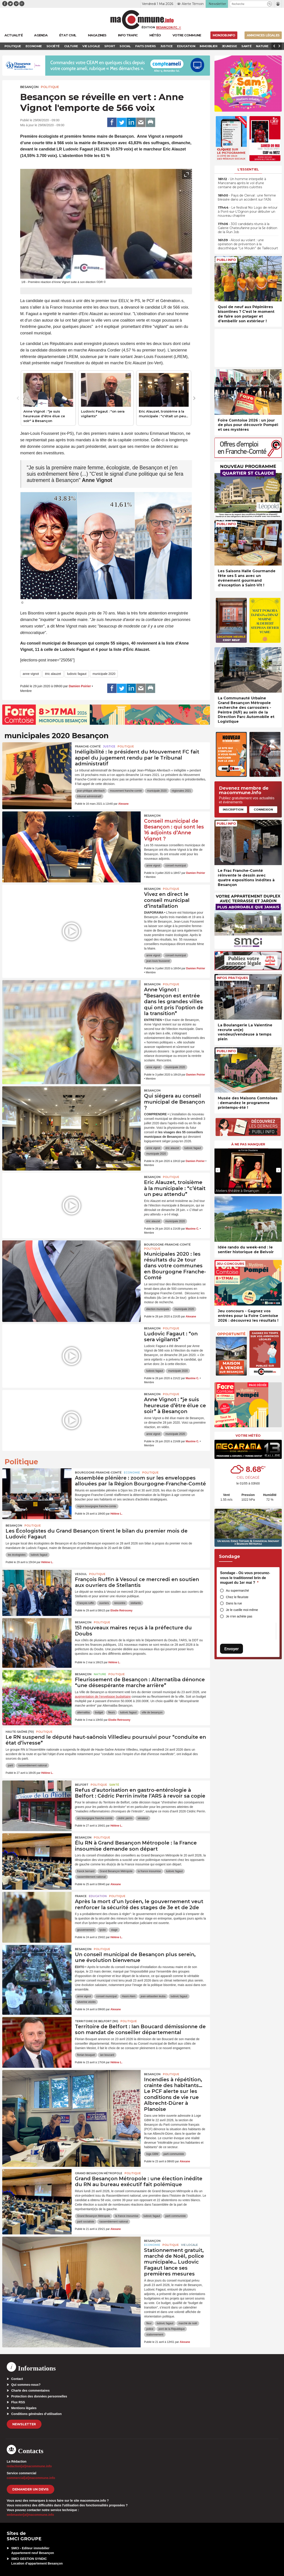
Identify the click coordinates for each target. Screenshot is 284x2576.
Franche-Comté (88, 746)
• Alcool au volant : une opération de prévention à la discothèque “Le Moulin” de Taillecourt (248, 244)
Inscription (233, 809)
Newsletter (24, 2424)
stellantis (136, 1603)
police (149, 2329)
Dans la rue (234, 1603)
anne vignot (31, 674)
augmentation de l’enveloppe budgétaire (103, 1696)
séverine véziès (86, 2002)
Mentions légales (24, 2408)
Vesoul (81, 1574)
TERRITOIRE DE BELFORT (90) (96, 2021)
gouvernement (85, 1929)
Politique (50, 87)
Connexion (263, 809)
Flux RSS (18, 2402)
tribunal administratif (89, 796)
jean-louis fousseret (158, 961)
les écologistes (17, 1554)
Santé (114, 1784)
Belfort (81, 1784)
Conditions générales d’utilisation (36, 2414)
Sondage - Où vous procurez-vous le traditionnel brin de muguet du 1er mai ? (245, 1577)
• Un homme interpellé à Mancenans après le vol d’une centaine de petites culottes (242, 183)
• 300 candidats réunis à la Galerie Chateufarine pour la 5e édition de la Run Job (247, 228)
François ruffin (85, 1603)
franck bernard (85, 1871)
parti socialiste (85, 2221)
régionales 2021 (181, 790)
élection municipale (157, 1309)
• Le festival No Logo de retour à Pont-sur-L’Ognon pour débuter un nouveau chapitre (247, 211)
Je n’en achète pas (239, 1616)
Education (98, 1896)
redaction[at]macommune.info (29, 2466)
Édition (148, 27)
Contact (17, 2379)
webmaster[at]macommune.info (30, 2514)
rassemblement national (32, 1765)
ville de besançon (152, 1712)
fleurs (111, 1712)
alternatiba (83, 1712)
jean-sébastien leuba (153, 1996)
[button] (269, 4)
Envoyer (231, 1648)
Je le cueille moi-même (242, 1610)
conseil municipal (175, 865)
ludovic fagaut (76, 674)
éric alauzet (53, 674)
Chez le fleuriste (237, 1597)
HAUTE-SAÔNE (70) (20, 1731)
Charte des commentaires (30, 2390)
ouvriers (104, 1603)
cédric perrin (125, 1818)
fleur (148, 2323)
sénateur (143, 1818)
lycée (102, 1929)
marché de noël (188, 2323)
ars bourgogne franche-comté (94, 1818)
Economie (132, 1472)
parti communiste (174, 2154)
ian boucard (107, 2055)
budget (99, 1712)
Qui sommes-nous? (26, 2384)
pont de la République (172, 2329)
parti (10, 1765)
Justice (109, 746)
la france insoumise (149, 1871)
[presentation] (176, 273)
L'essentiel (248, 169)
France (81, 1896)
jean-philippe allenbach (91, 790)
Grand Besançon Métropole (116, 1871)
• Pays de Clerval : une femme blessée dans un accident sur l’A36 (247, 197)
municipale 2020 (103, 674)
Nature (100, 1674)
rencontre (119, 1603)
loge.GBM (152, 2154)
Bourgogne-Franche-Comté (167, 1244)
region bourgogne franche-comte (96, 1506)
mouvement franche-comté (126, 790)
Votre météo (248, 1436)
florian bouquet (86, 2055)
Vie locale (189, 2245)
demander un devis (30, 2489)
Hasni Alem (128, 1996)
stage (114, 1929)
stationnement (154, 2334)
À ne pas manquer (248, 1144)
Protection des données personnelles (39, 2396)
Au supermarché (237, 1590)
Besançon (29, 87)
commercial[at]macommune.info (31, 2478)
